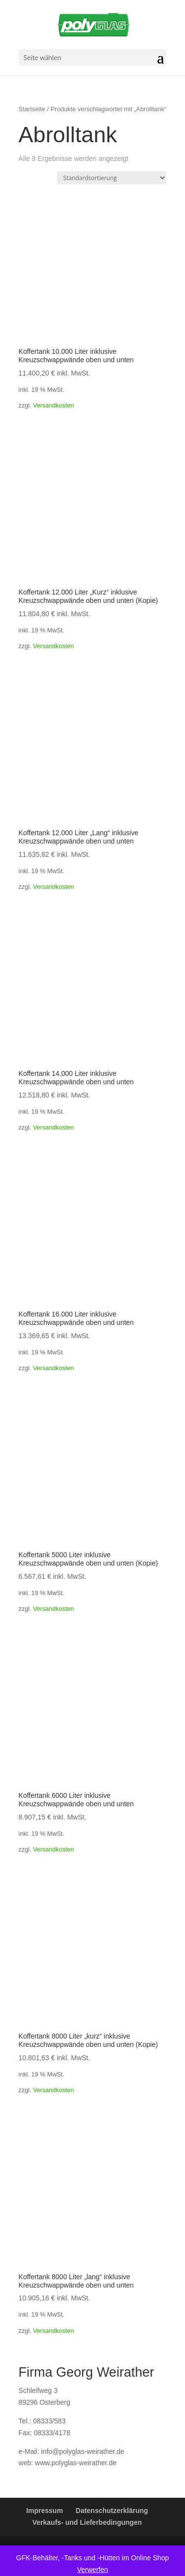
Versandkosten (53, 405)
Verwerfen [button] (92, 2570)
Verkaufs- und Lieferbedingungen (87, 2522)
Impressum (44, 2510)
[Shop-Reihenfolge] (111, 178)
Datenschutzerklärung (112, 2510)
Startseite (32, 109)
